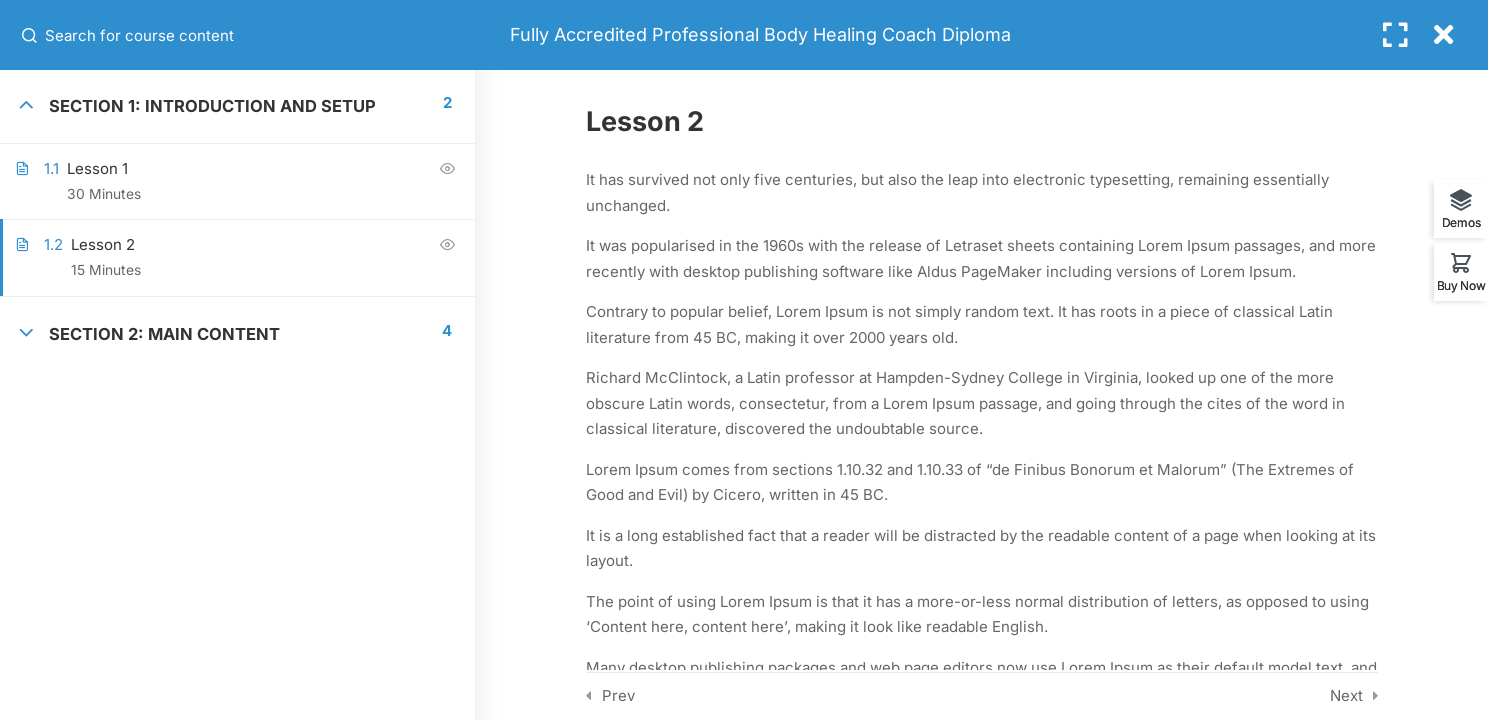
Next (1346, 695)
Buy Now (1461, 285)
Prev (618, 695)
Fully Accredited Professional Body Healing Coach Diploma (760, 34)
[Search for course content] (31, 35)
